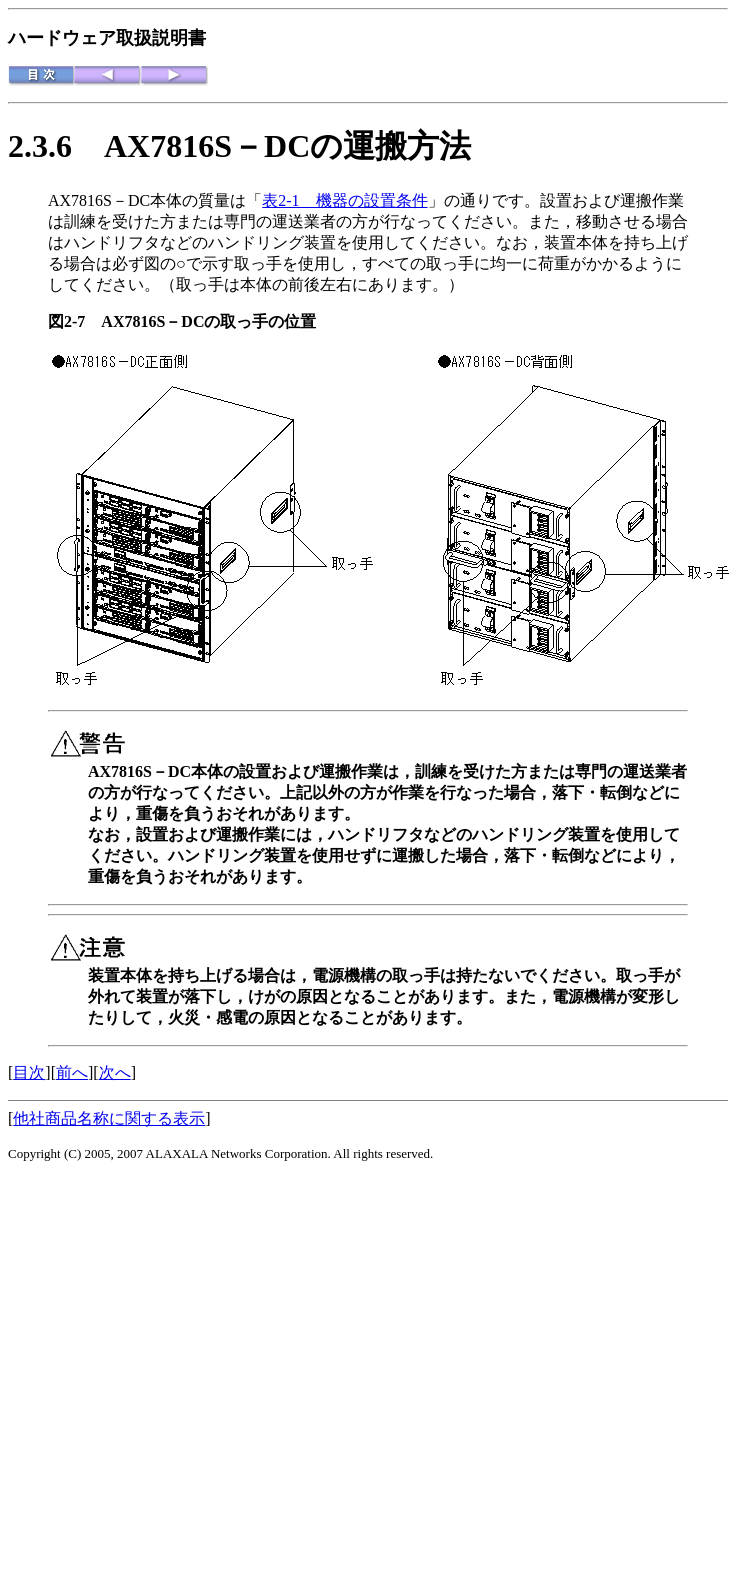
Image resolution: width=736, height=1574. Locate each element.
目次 (29, 1072)
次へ (115, 1072)
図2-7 (74, 321)
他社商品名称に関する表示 (109, 1118)
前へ (72, 1072)
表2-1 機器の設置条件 (344, 200)
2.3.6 (56, 146)
